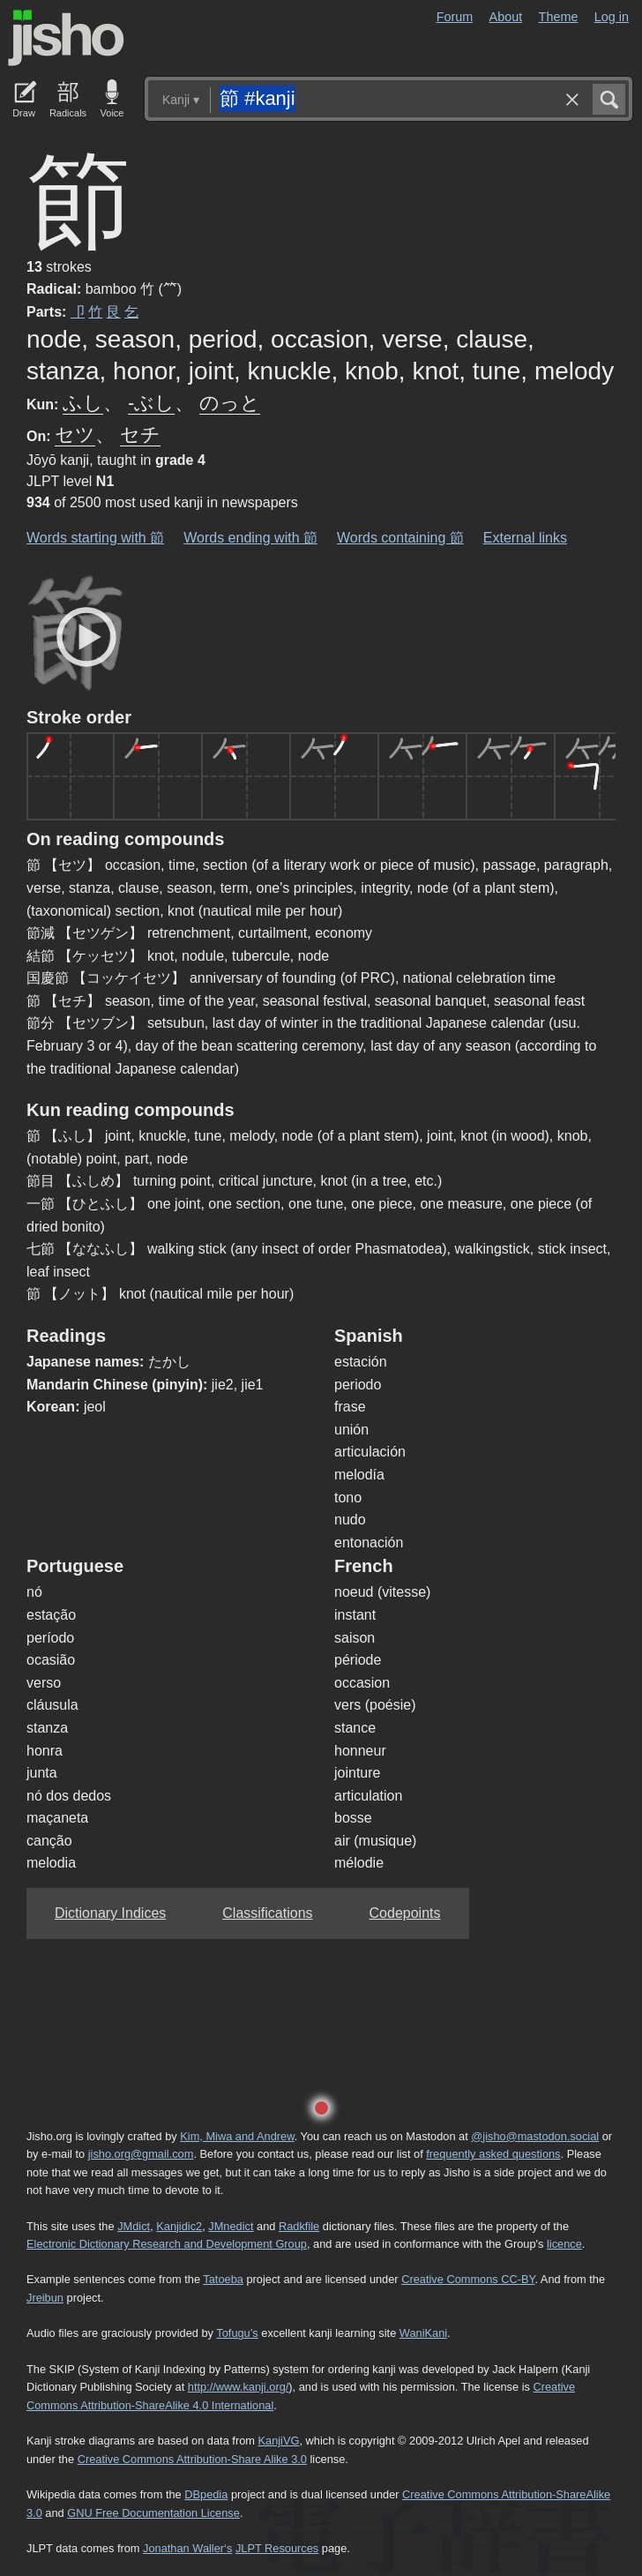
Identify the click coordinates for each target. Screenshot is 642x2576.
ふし (83, 403)
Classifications (267, 1913)
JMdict (133, 2226)
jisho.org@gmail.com (141, 2153)
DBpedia (206, 2494)
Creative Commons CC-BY (467, 2279)
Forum (455, 17)
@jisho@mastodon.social (535, 2136)
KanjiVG (278, 2440)
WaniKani (423, 2333)
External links (525, 537)
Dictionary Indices (110, 1913)
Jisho (66, 38)
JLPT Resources (276, 2548)
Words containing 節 (400, 537)
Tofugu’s (237, 2333)
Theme (559, 17)
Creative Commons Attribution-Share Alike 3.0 (192, 2459)
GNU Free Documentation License (153, 2513)
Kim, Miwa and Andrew (237, 2136)
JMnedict (230, 2226)
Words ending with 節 (250, 537)
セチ (140, 434)
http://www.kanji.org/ (238, 2386)
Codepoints (405, 1913)
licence (564, 2243)
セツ (75, 434)
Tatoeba (223, 2279)
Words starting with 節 (95, 537)
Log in (611, 17)
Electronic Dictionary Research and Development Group (166, 2243)
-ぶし (151, 403)
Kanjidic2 (179, 2226)
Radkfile (299, 2226)
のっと (229, 403)
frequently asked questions (493, 2153)
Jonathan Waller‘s (187, 2548)
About (506, 17)
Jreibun (44, 2297)
